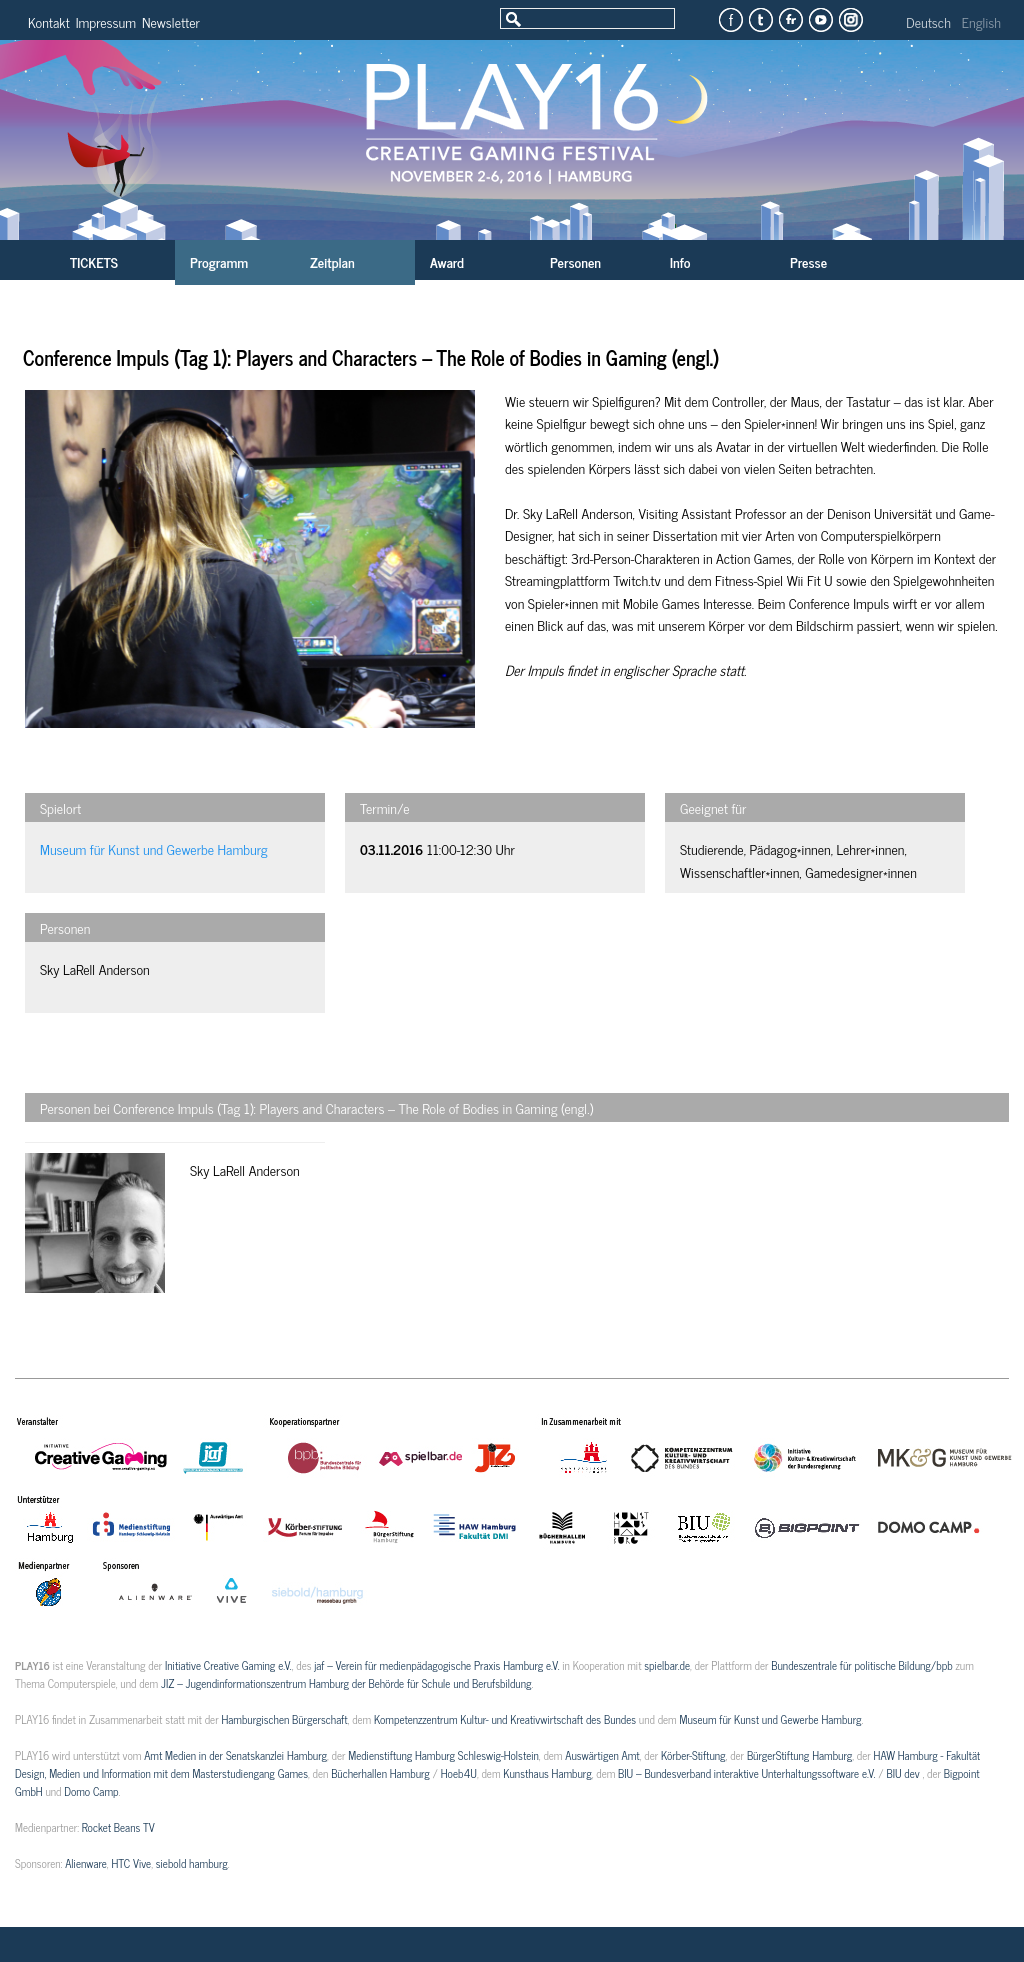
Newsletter (171, 21)
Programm (219, 261)
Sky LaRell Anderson (95, 968)
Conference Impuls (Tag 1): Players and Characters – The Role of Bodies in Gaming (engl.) (371, 357)
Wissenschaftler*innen (739, 871)
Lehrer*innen (870, 848)
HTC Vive (131, 1863)
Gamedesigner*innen (861, 871)
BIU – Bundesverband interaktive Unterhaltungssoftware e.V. (746, 1773)
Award (447, 261)
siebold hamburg (192, 1863)
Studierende (712, 848)
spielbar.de (667, 1665)
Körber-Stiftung (693, 1755)
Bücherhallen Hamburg (380, 1773)
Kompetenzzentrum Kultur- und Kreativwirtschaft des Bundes (505, 1719)
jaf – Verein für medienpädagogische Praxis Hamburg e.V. (436, 1665)
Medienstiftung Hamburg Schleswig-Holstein (443, 1755)
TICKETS (94, 261)
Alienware (86, 1863)
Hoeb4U (459, 1773)
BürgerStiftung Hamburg (799, 1755)
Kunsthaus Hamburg (547, 1773)
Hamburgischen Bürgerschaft (284, 1719)
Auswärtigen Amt (602, 1755)
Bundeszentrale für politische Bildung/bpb (861, 1665)
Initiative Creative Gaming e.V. (228, 1665)
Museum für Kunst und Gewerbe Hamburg (154, 848)
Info (680, 261)
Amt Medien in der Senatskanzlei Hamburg (235, 1755)
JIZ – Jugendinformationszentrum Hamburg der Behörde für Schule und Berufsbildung (346, 1683)
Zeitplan (332, 261)
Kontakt (49, 21)
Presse (808, 261)
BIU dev (904, 1773)
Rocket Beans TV (118, 1827)
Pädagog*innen (789, 848)
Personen (575, 261)
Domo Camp (91, 1791)
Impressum (106, 21)
